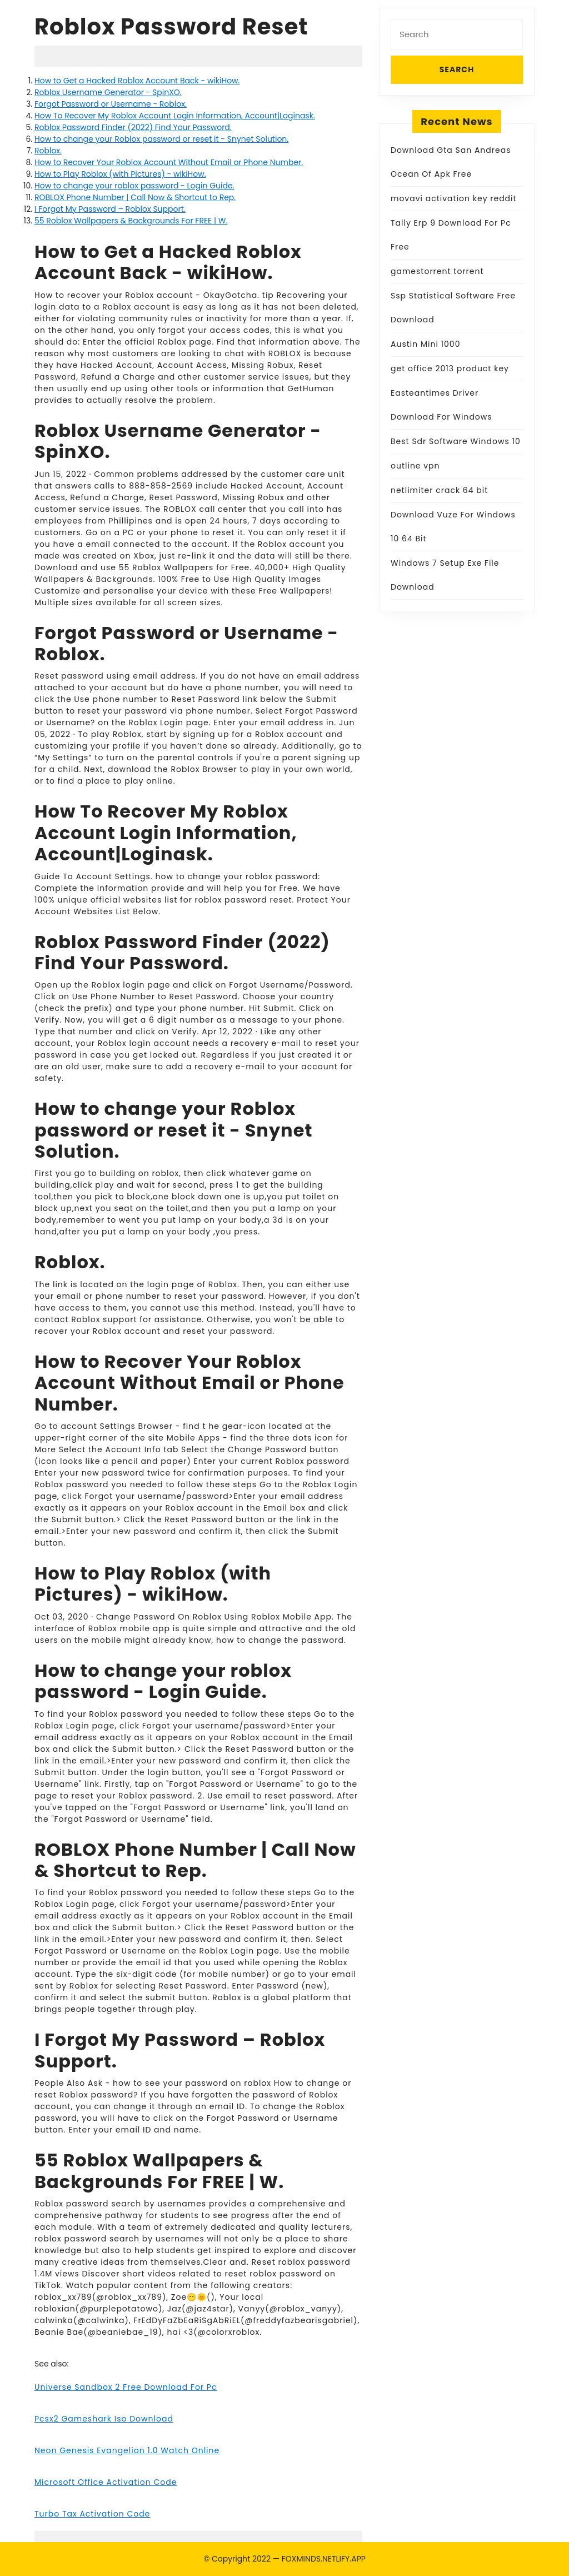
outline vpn (415, 465)
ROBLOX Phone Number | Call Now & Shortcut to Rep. (135, 197)
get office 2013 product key (450, 368)
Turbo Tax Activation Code (92, 2513)
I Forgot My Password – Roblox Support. (110, 209)
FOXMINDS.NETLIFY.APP (324, 2558)
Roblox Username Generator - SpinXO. (108, 92)
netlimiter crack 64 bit (439, 490)
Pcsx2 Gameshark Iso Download (103, 2418)
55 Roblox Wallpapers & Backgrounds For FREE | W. (130, 220)
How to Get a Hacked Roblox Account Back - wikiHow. (137, 80)
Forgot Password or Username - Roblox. (110, 103)
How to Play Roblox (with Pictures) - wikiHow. (120, 174)
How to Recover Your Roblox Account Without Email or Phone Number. (168, 162)
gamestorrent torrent (437, 271)
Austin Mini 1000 (425, 344)
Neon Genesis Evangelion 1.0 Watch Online (126, 2450)
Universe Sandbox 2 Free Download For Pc (125, 2387)
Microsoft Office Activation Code (105, 2482)
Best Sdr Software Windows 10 (456, 441)
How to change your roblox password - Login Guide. (134, 185)
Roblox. (48, 150)
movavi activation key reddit (454, 198)
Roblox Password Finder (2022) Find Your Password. (133, 127)
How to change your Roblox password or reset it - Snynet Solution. (161, 139)
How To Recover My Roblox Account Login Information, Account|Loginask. (174, 115)
